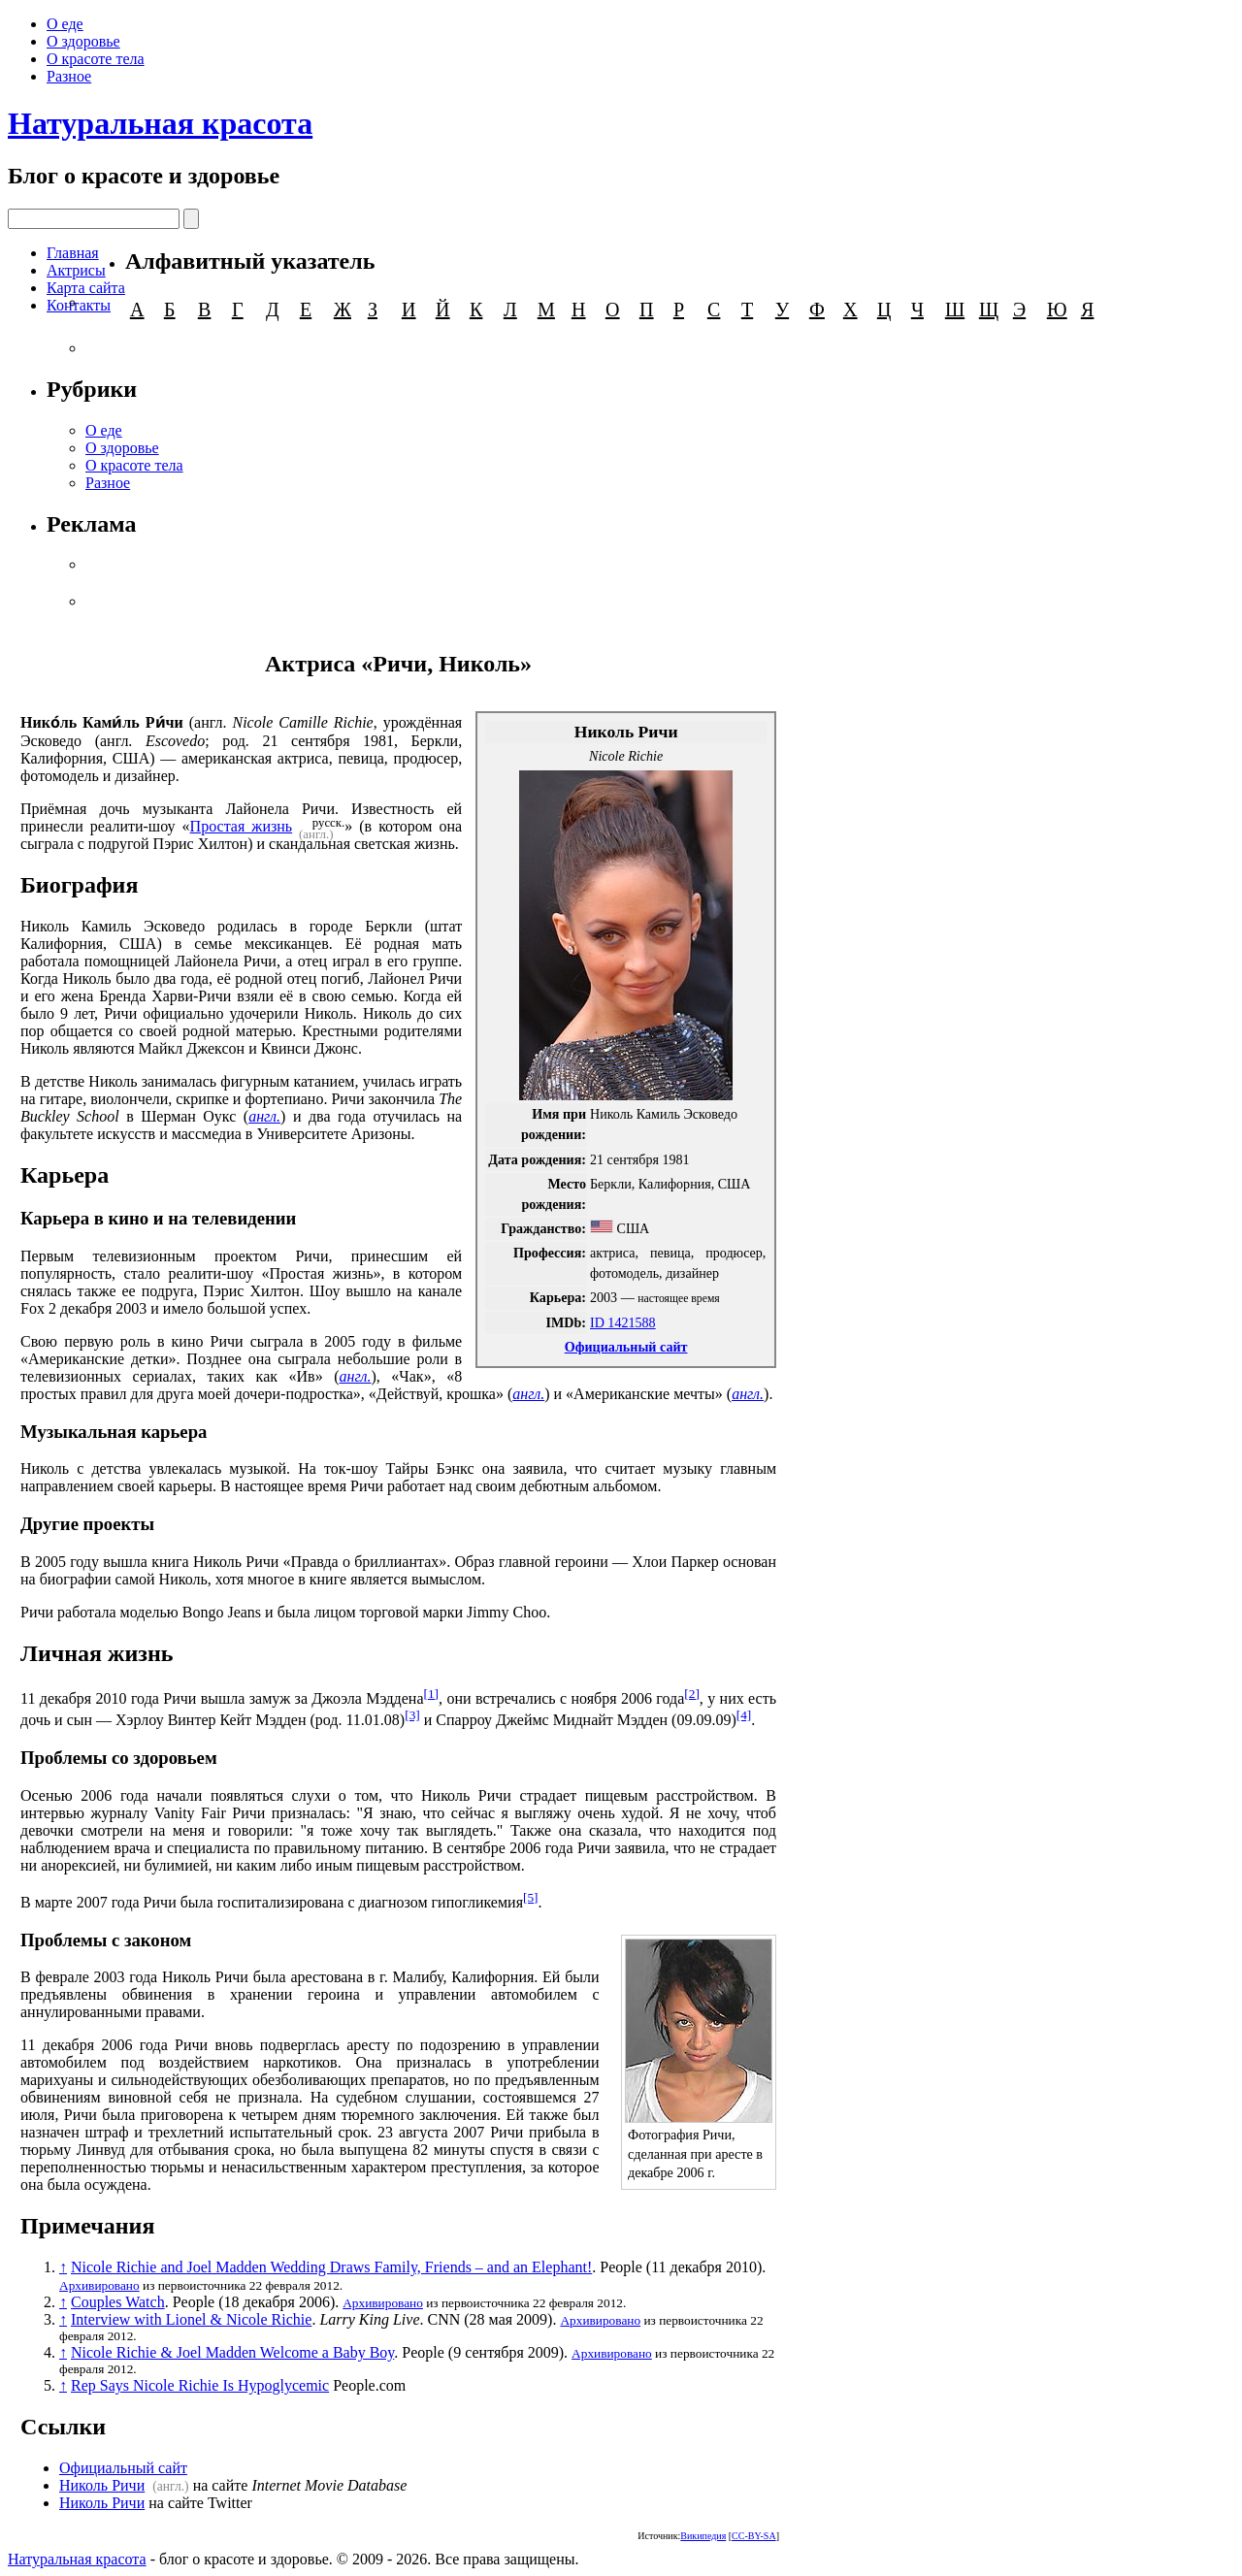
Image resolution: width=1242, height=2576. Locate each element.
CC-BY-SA (754, 2535)
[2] (692, 1693)
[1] (431, 1693)
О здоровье (83, 41)
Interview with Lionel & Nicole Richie (191, 2319)
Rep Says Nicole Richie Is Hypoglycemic (200, 2385)
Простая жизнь (241, 826)
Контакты (79, 305)
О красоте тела (96, 58)
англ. (264, 1116)
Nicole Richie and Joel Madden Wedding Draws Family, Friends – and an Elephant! (331, 2267)
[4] (744, 1715)
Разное (69, 76)
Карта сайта (86, 287)
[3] (412, 1715)
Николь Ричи (102, 2485)
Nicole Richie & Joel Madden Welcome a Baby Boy (232, 2352)
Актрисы (76, 270)
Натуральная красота (160, 123)
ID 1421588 (623, 1322)
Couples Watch (118, 2302)
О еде (65, 24)
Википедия (703, 2535)
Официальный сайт (626, 1346)
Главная (73, 253)
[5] (531, 1897)
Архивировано (99, 2285)
